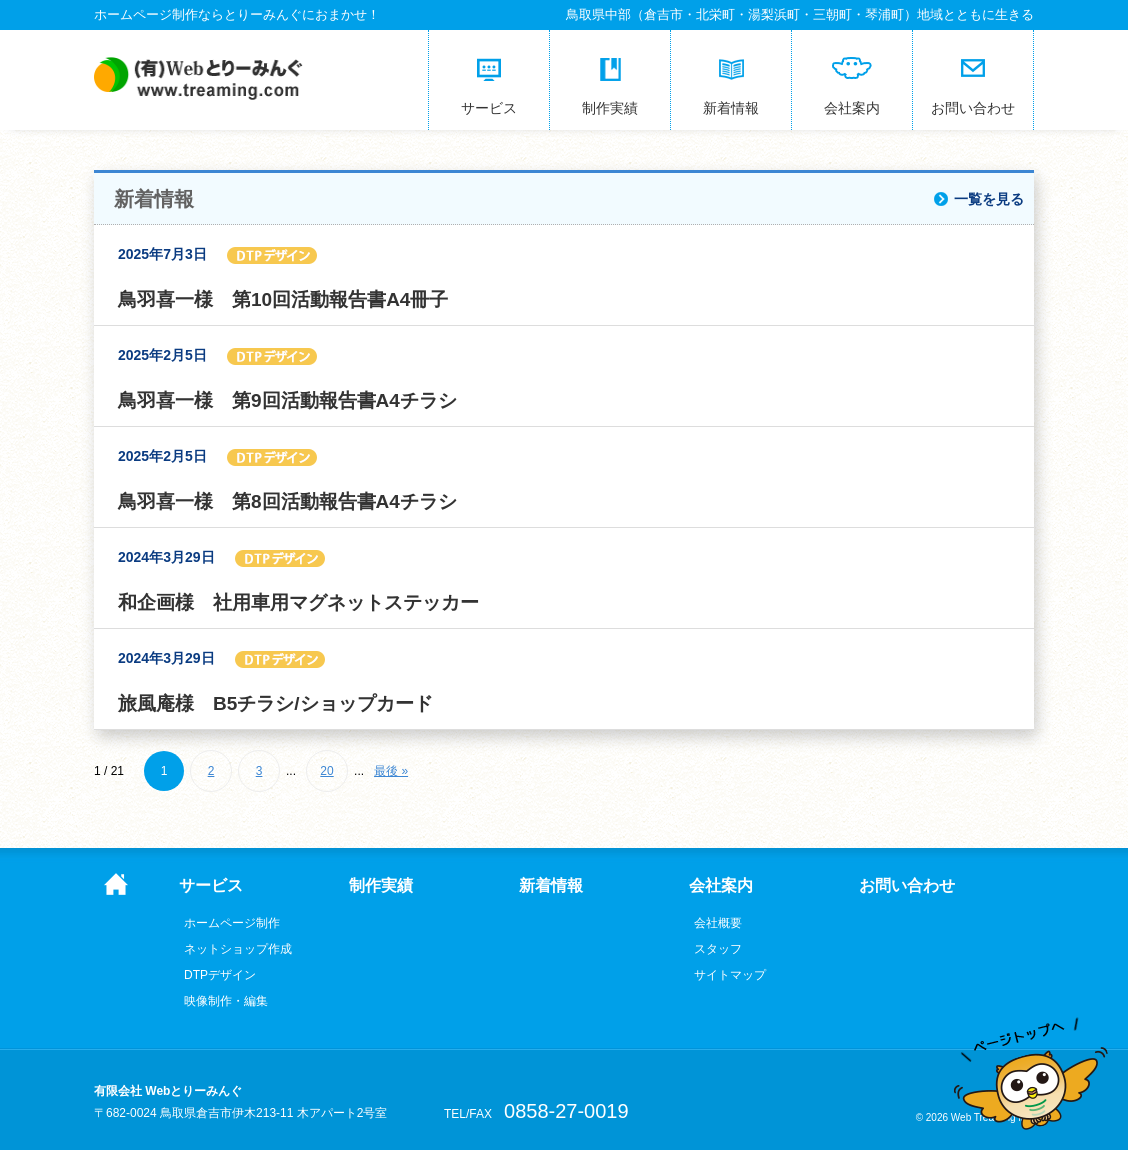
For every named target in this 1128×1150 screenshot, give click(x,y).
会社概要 (718, 923)
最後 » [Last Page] (391, 771)
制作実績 (381, 886)
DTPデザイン (220, 975)
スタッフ (718, 949)
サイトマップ (730, 975)
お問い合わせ (907, 886)
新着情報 (551, 886)
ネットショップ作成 (238, 949)
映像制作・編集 (226, 1001)
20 (326, 771)
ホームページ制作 (232, 923)
